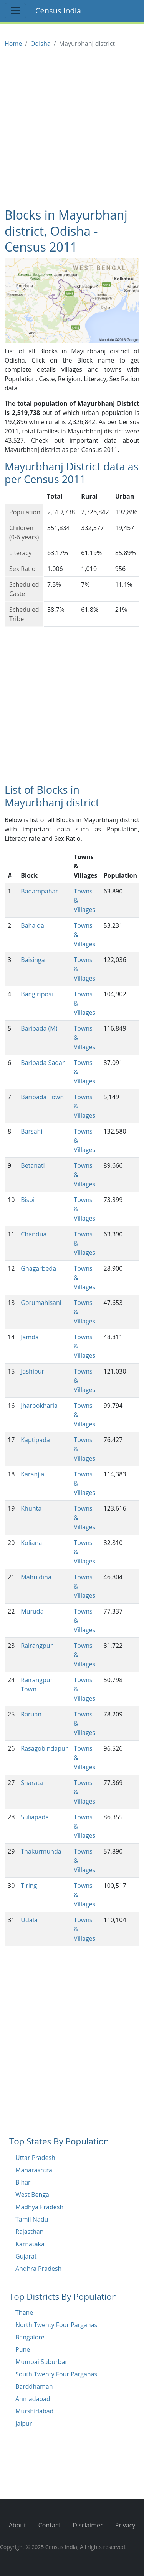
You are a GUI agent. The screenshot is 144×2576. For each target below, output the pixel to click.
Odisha (40, 43)
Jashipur (32, 1371)
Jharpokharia (39, 1405)
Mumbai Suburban (42, 2362)
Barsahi (31, 1131)
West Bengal (33, 2194)
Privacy (125, 2525)
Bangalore (30, 2337)
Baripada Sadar (43, 1062)
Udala (29, 1920)
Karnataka (30, 2244)
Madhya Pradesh (39, 2207)
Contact (49, 2525)
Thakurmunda (41, 1851)
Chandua (33, 1234)
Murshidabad (34, 2411)
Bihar (23, 2182)
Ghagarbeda (38, 1268)
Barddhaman (34, 2386)
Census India (58, 10)
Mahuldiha (36, 1577)
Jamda (30, 1337)
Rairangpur (37, 1645)
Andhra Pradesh (38, 2268)
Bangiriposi (37, 994)
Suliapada (35, 1817)
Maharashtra (33, 2170)
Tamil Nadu (31, 2219)
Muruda (32, 1611)
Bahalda (32, 925)
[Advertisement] (72, 128)
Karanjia (32, 1474)
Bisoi (28, 1200)
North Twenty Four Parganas (56, 2325)
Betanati (33, 1165)
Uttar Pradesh (35, 2157)
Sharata (32, 1782)
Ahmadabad (32, 2399)
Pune (22, 2349)
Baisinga (33, 960)
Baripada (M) (39, 1028)
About (17, 2525)
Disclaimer (88, 2525)
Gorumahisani (41, 1302)
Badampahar (39, 891)
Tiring (29, 1885)
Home (13, 43)
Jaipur (23, 2423)
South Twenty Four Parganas (56, 2374)
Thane (24, 2312)
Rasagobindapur (44, 1748)
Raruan (31, 1714)
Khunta (31, 1508)
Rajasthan (29, 2231)
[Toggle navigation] (15, 10)
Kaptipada (35, 1440)
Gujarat (26, 2256)
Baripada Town (42, 1097)
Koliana (31, 1542)
